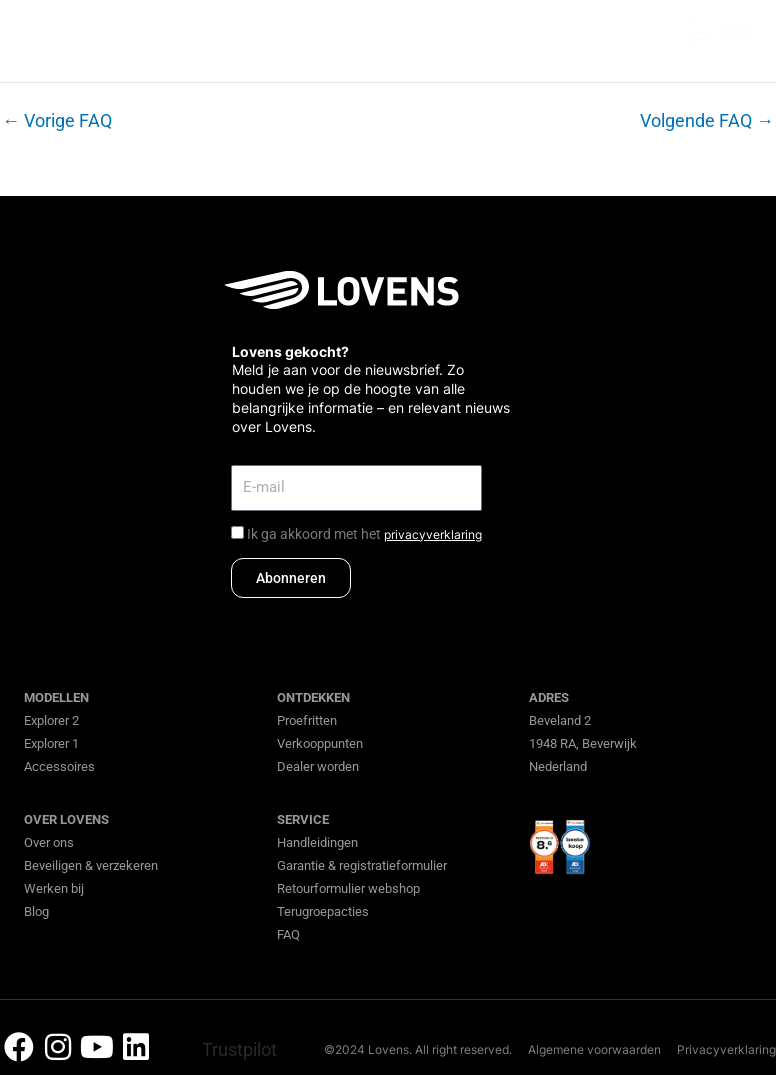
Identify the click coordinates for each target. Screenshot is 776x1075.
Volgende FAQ (707, 121)
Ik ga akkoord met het (364, 534)
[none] (660, 32)
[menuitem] (660, 32)
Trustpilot (239, 1049)
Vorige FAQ (57, 121)
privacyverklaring (433, 534)
